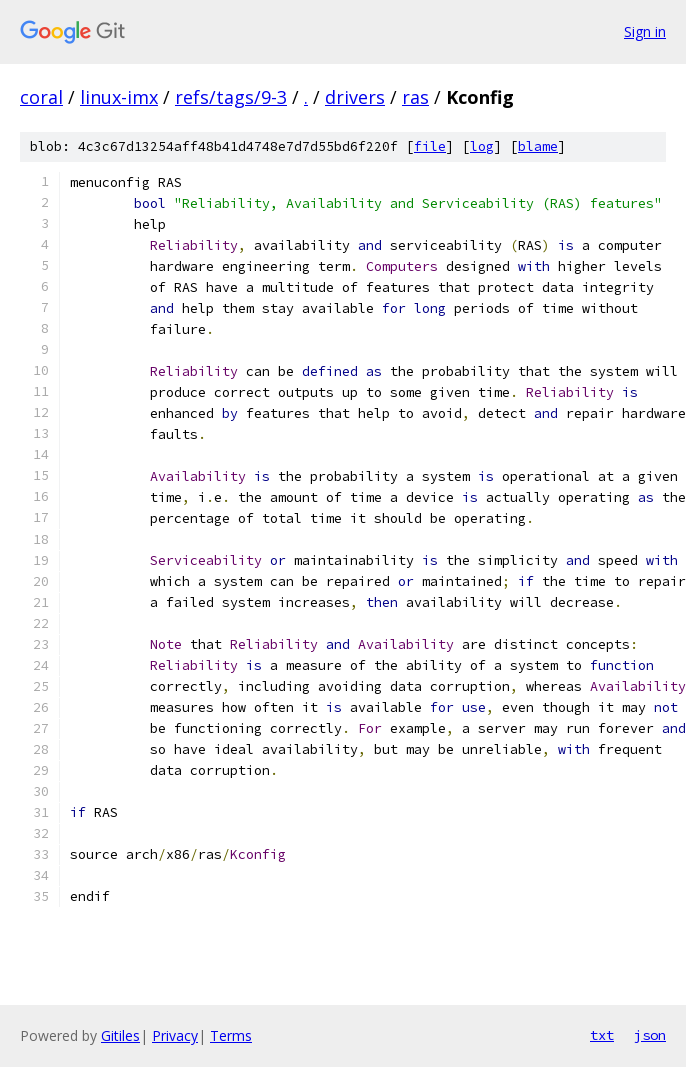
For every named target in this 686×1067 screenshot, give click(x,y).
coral (41, 97)
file (430, 146)
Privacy (175, 1035)
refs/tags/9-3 (231, 97)
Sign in (645, 31)
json (650, 1035)
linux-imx (119, 97)
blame (538, 146)
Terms (231, 1035)
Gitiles (120, 1035)
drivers (355, 97)
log (482, 146)
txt (602, 1035)
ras (415, 97)
